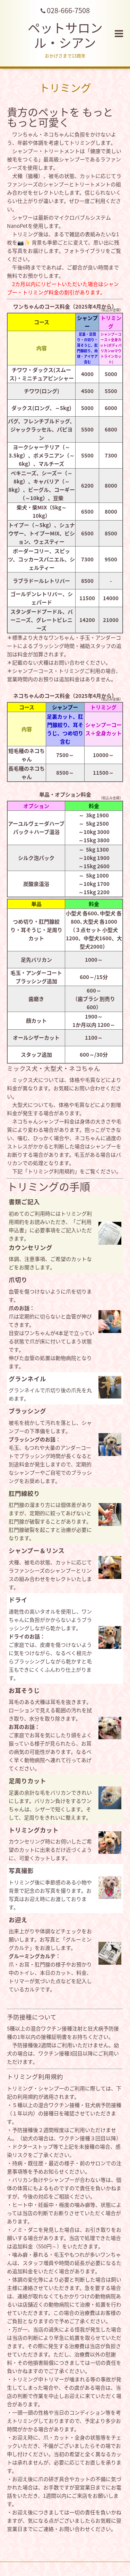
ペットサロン (65, 35)
